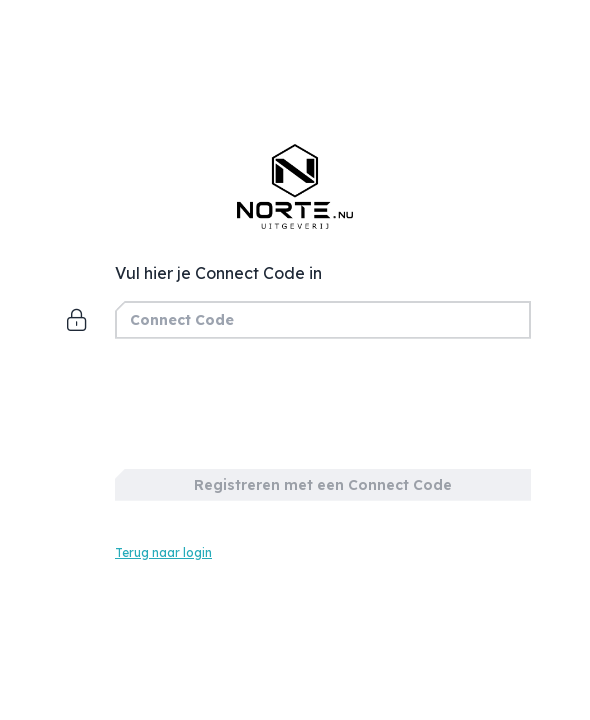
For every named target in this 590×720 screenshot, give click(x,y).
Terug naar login (163, 552)
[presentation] (267, 398)
